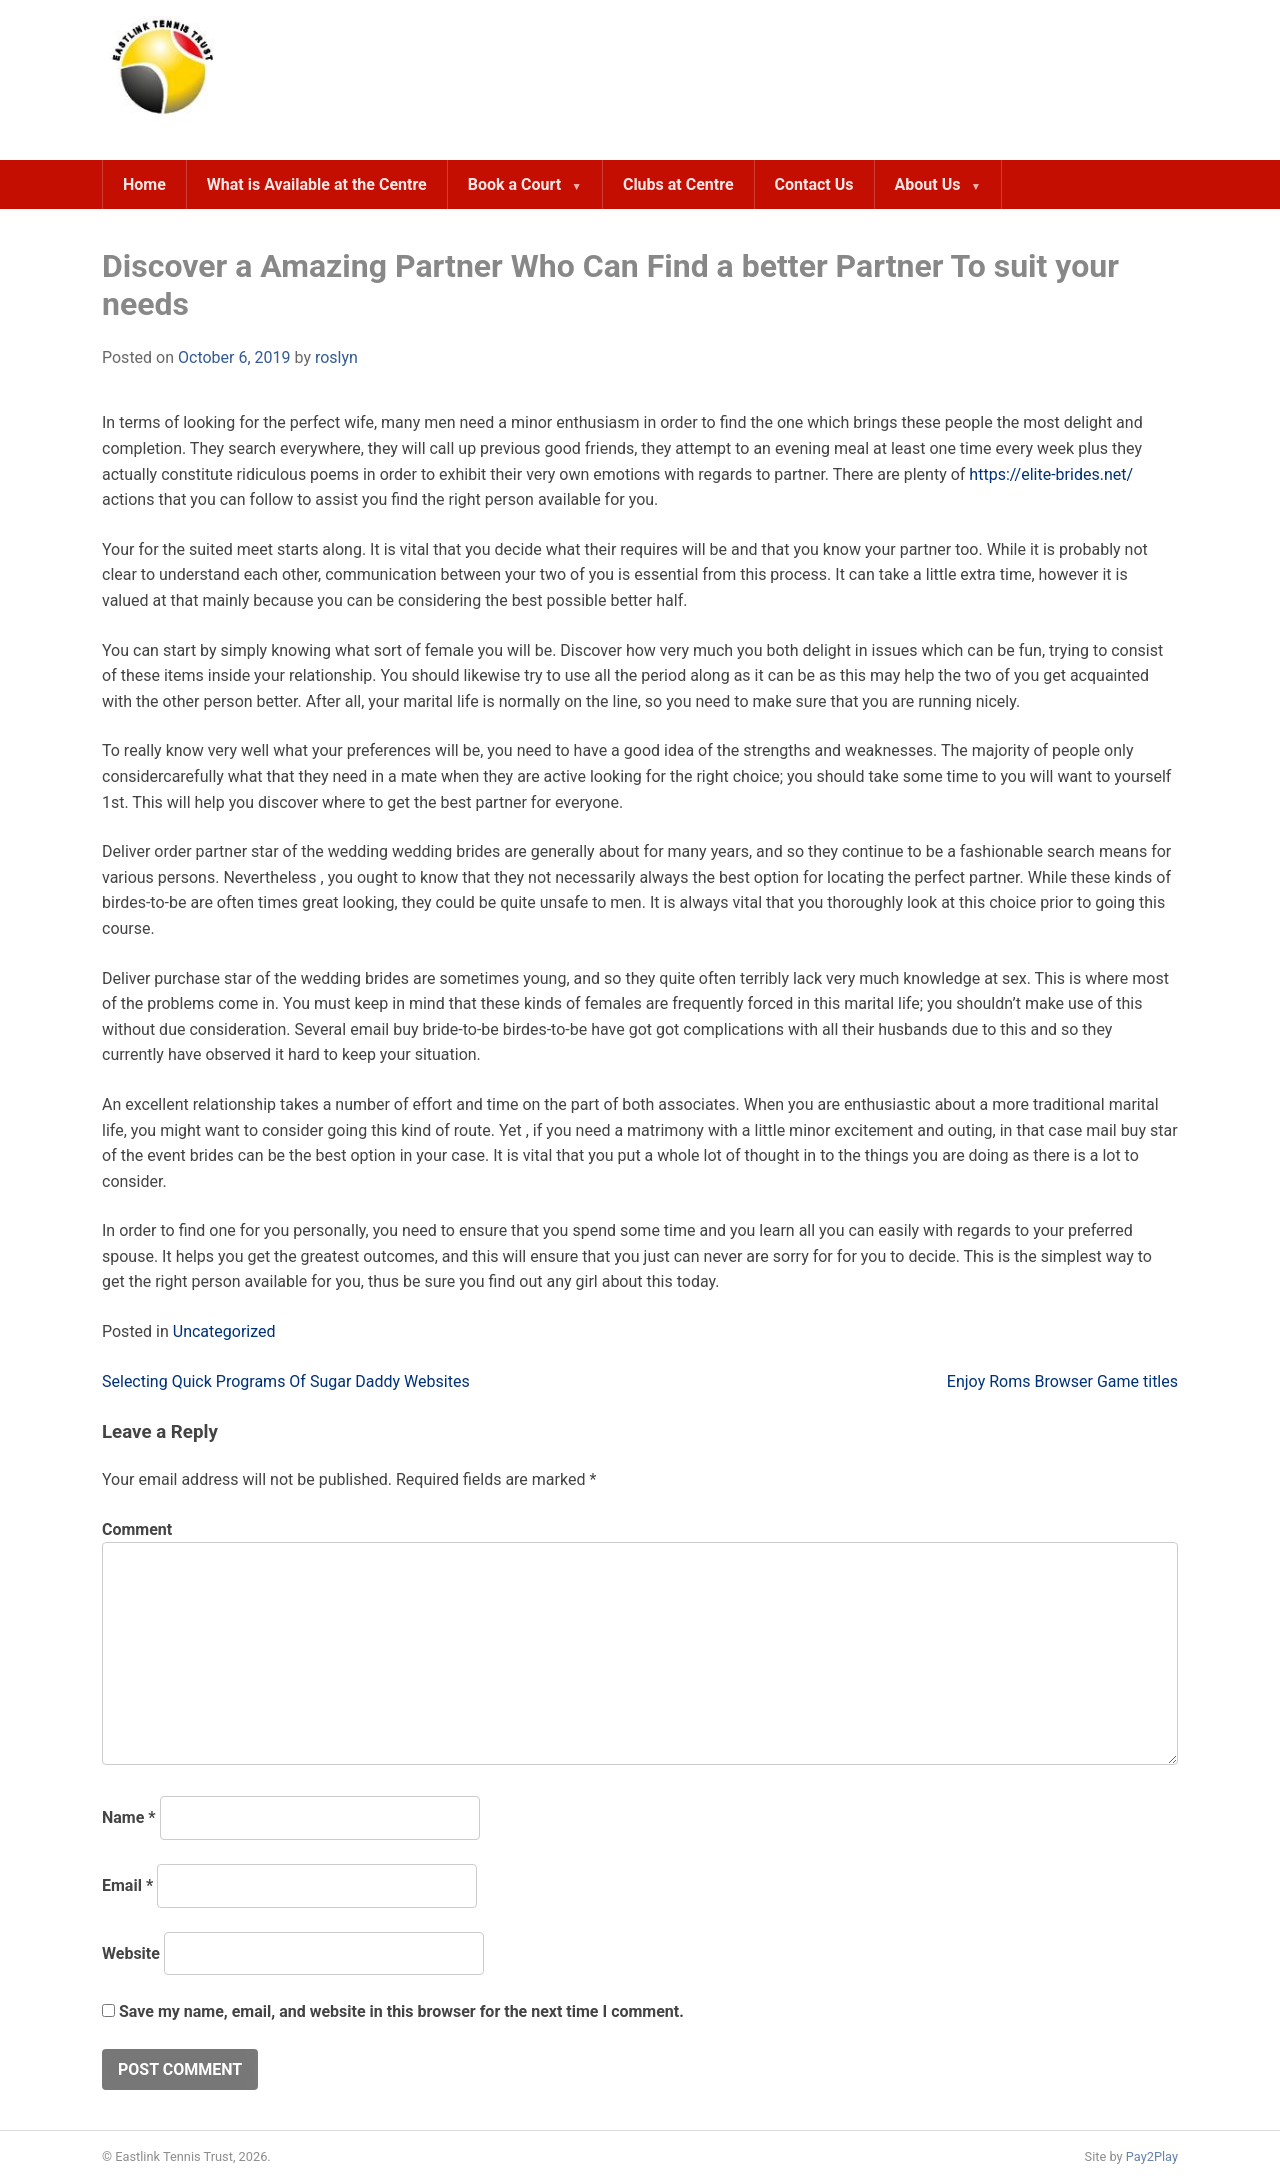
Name (129, 1817)
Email (127, 1885)
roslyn (336, 357)
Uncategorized (224, 1331)
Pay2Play (1152, 2156)
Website (131, 1953)
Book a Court (514, 184)
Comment (137, 1529)
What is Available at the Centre (317, 184)
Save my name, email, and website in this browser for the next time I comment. (401, 2011)
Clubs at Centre (678, 184)
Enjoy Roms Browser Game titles (1062, 1381)
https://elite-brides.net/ (1051, 474)
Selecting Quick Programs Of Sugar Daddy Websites (286, 1381)
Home (144, 184)
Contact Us (814, 184)
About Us (928, 184)
